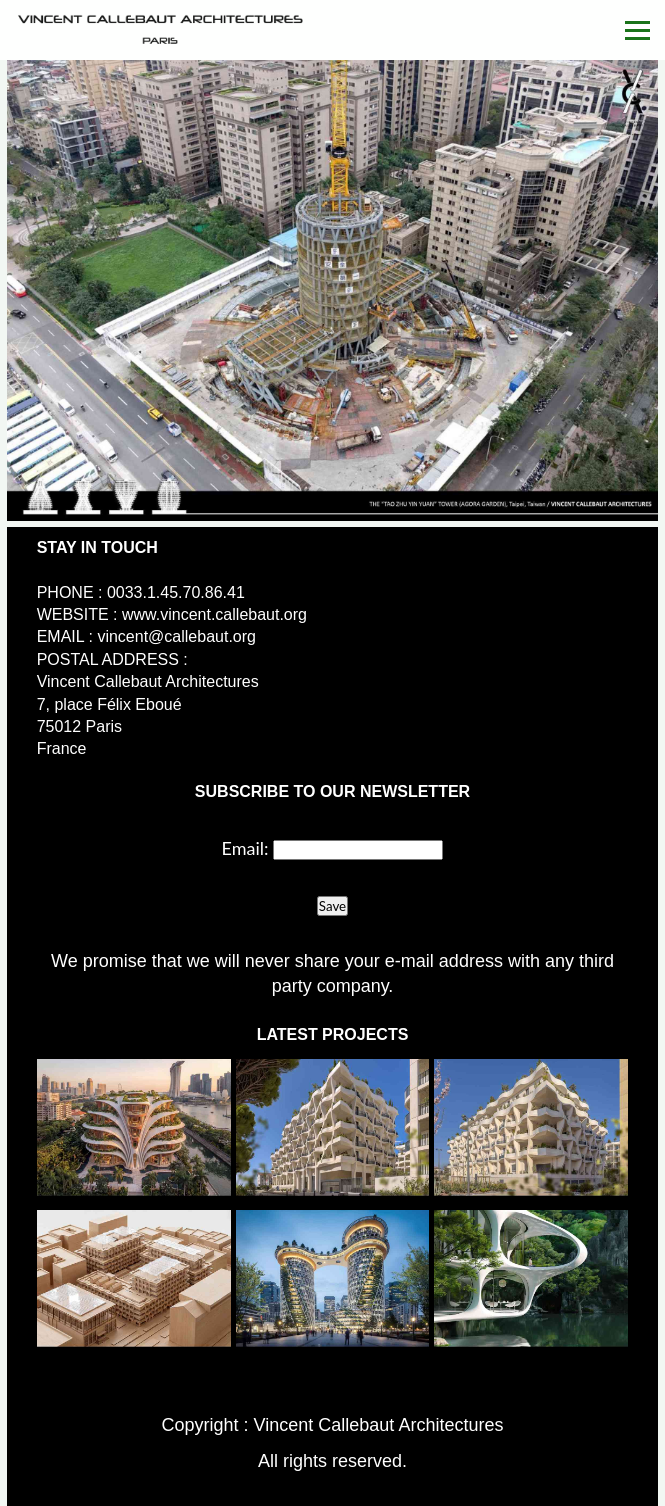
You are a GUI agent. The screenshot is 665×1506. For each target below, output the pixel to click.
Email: (245, 848)
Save (332, 906)
